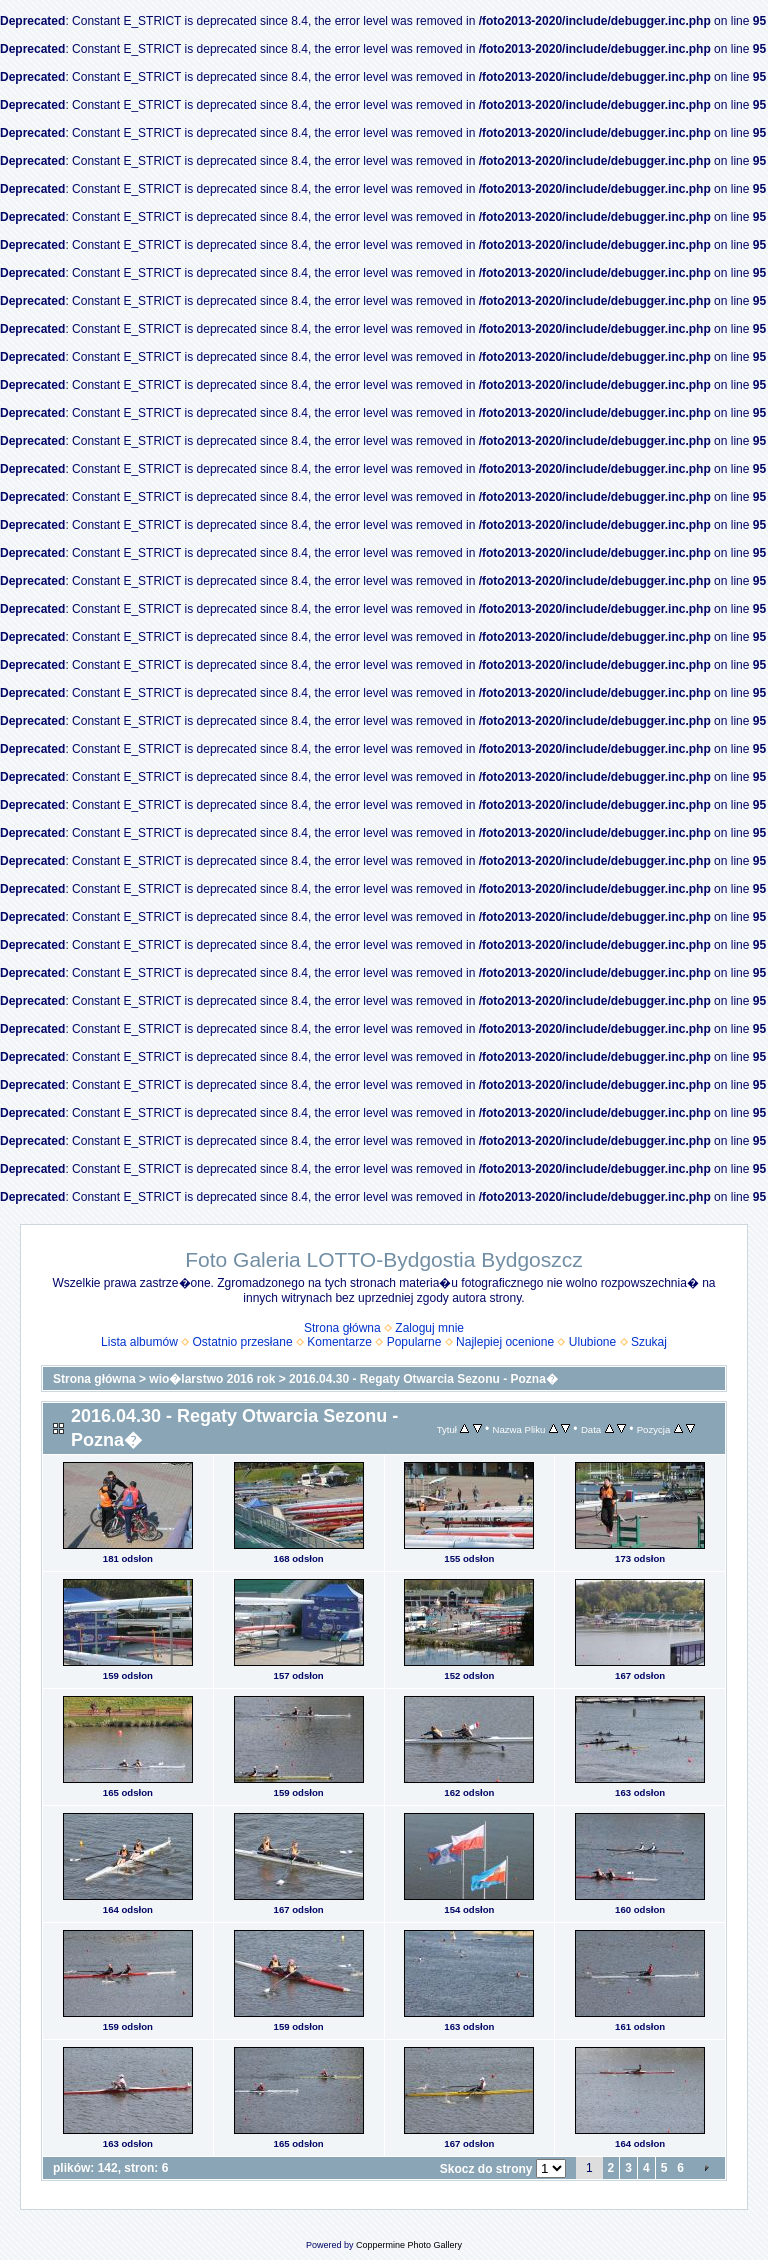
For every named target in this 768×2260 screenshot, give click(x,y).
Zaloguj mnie (429, 1328)
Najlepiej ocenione (505, 1342)
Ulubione (592, 1342)
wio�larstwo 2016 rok (212, 1379)
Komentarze (339, 1342)
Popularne (414, 1342)
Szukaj (649, 1342)
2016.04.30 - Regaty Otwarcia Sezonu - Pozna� (423, 1379)
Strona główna (342, 1328)
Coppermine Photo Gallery (409, 2245)
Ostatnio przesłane (243, 1342)
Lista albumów (139, 1342)
